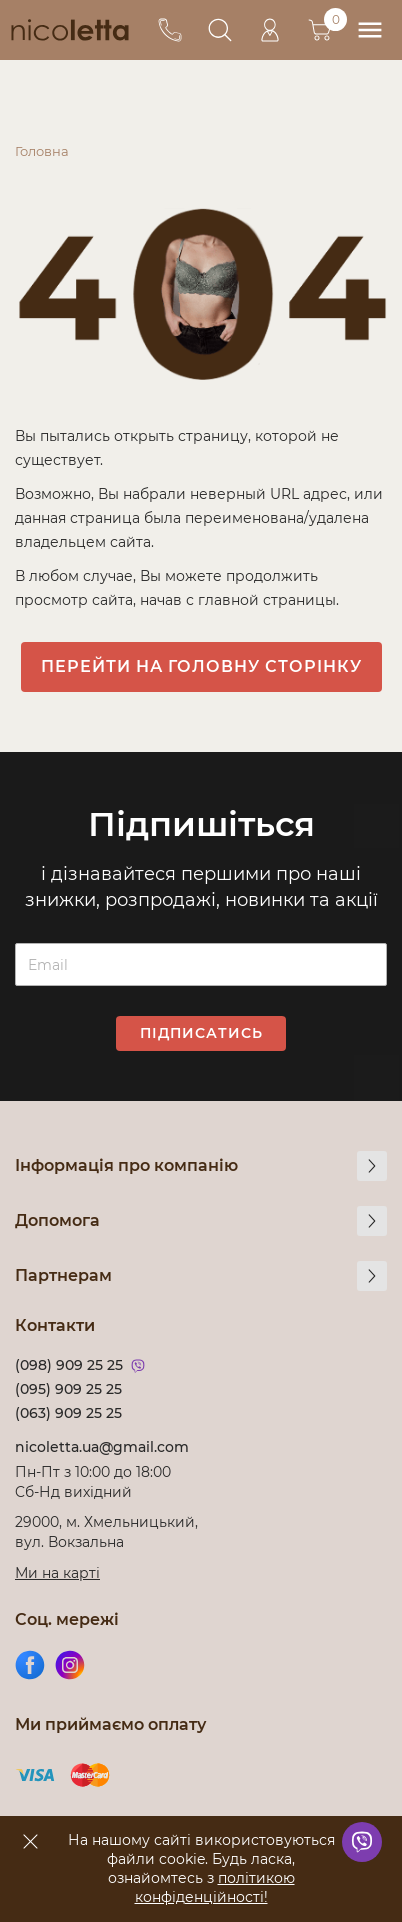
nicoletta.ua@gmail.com (102, 1447)
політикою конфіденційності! (215, 1887)
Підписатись (201, 1033)
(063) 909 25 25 (68, 1413)
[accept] (30, 1841)
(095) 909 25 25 (68, 1389)
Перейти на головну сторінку (201, 666)
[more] (372, 1166)
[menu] (369, 30)
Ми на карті (57, 1573)
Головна (42, 151)
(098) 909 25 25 (69, 1365)
